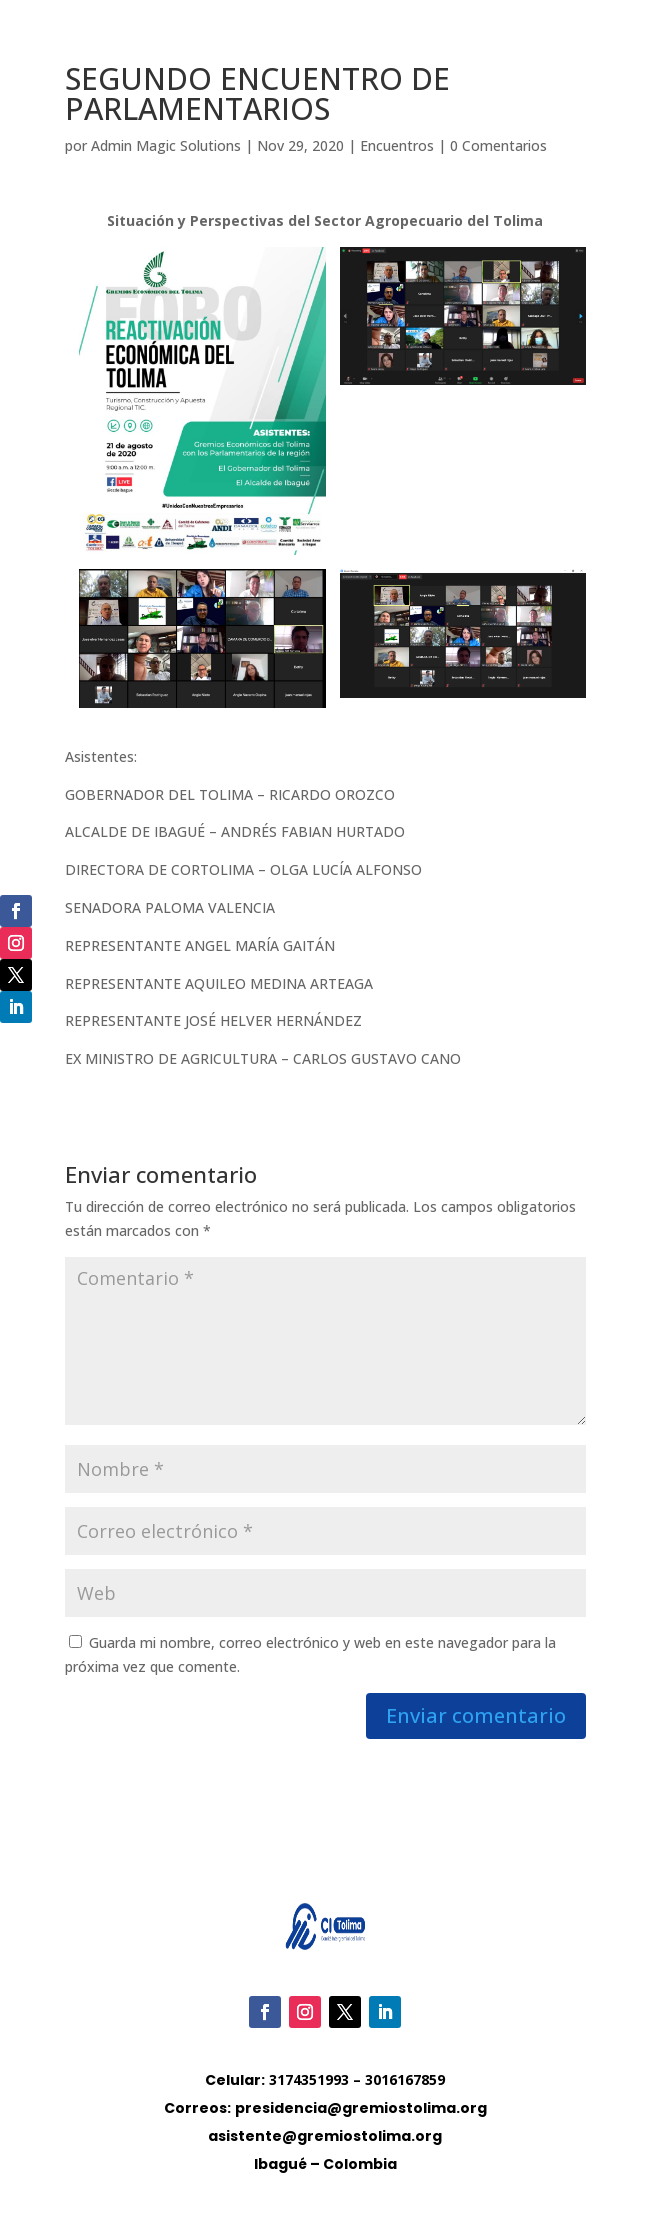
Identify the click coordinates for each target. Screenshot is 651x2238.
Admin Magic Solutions (166, 145)
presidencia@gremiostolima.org (361, 2108)
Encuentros (397, 145)
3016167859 (405, 2079)
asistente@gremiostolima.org (325, 2136)
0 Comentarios (498, 145)
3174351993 (309, 2079)
